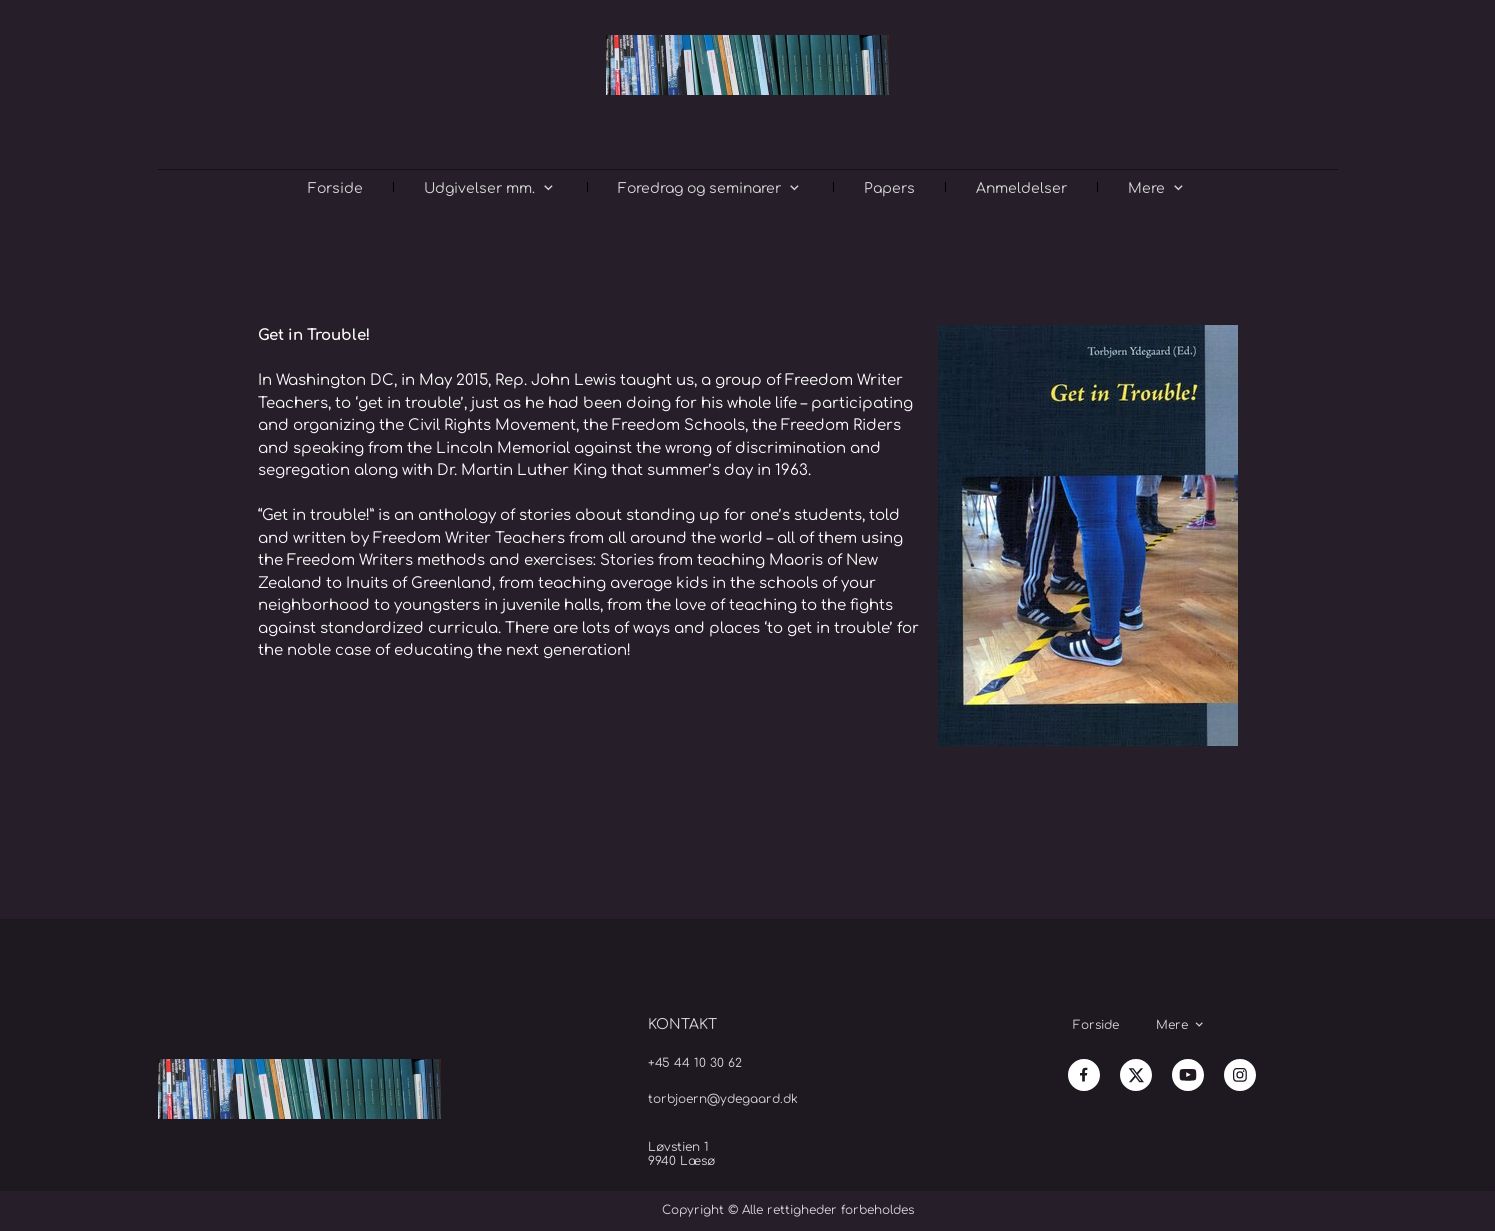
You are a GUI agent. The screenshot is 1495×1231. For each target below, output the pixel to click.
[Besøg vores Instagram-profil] (1240, 1075)
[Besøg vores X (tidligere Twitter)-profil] (1136, 1075)
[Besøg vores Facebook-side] (1084, 1075)
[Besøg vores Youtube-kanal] (1188, 1075)
